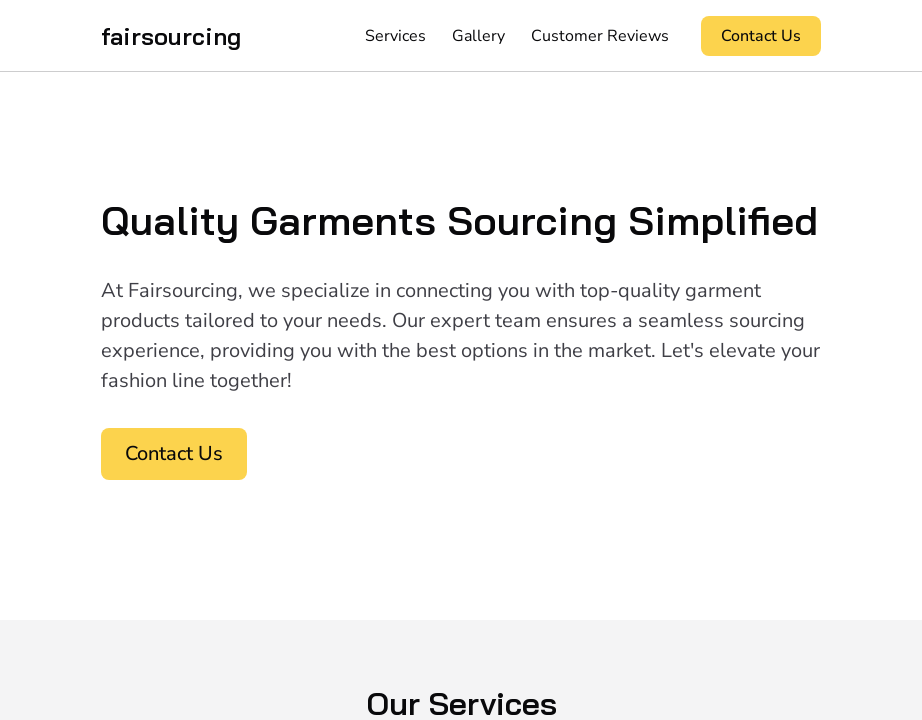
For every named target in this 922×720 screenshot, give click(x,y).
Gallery (478, 36)
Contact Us (761, 36)
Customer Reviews (600, 36)
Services (395, 36)
